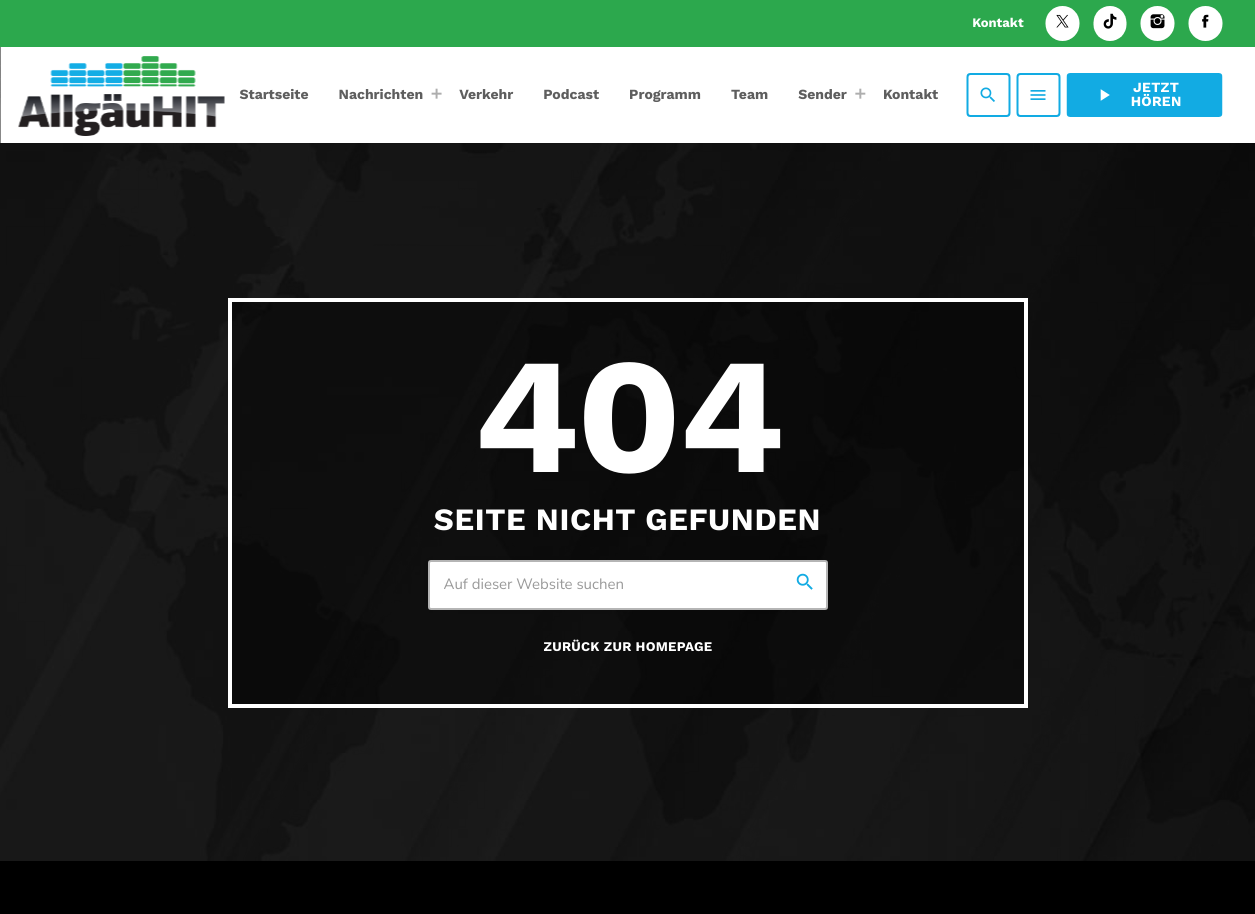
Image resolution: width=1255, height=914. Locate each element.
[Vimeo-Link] (121, 95)
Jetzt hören (1137, 95)
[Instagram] (1158, 23)
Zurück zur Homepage (628, 647)
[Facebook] (1205, 23)
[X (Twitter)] (1063, 23)
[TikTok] (1110, 23)
